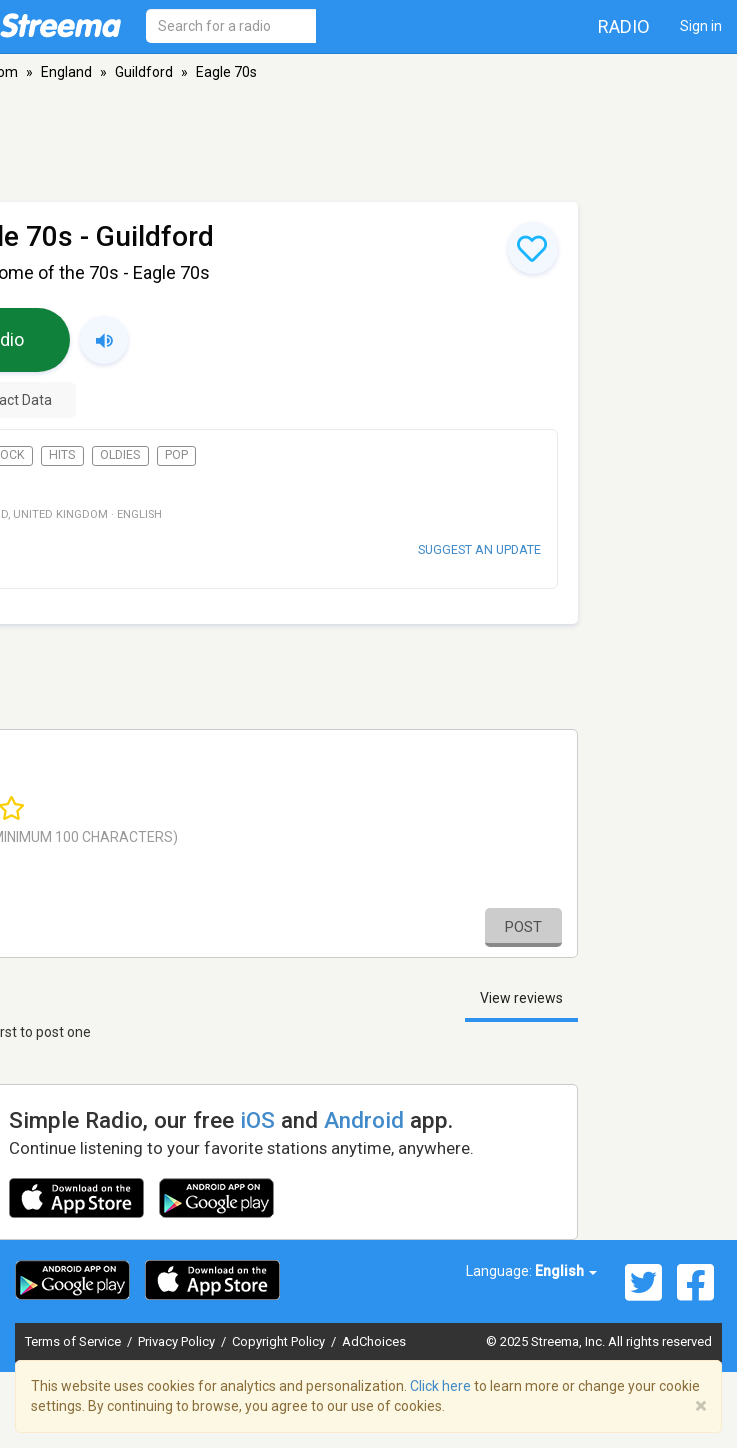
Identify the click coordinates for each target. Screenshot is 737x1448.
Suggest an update (479, 549)
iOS (257, 1120)
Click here (440, 1386)
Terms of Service (74, 1341)
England (66, 72)
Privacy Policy (178, 1341)
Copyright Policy (280, 1341)
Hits (62, 455)
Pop (176, 455)
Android (364, 1120)
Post (523, 927)
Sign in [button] (701, 26)
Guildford (144, 72)
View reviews (521, 998)
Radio (624, 26)
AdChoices (374, 1341)
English (566, 1271)
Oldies (120, 455)
